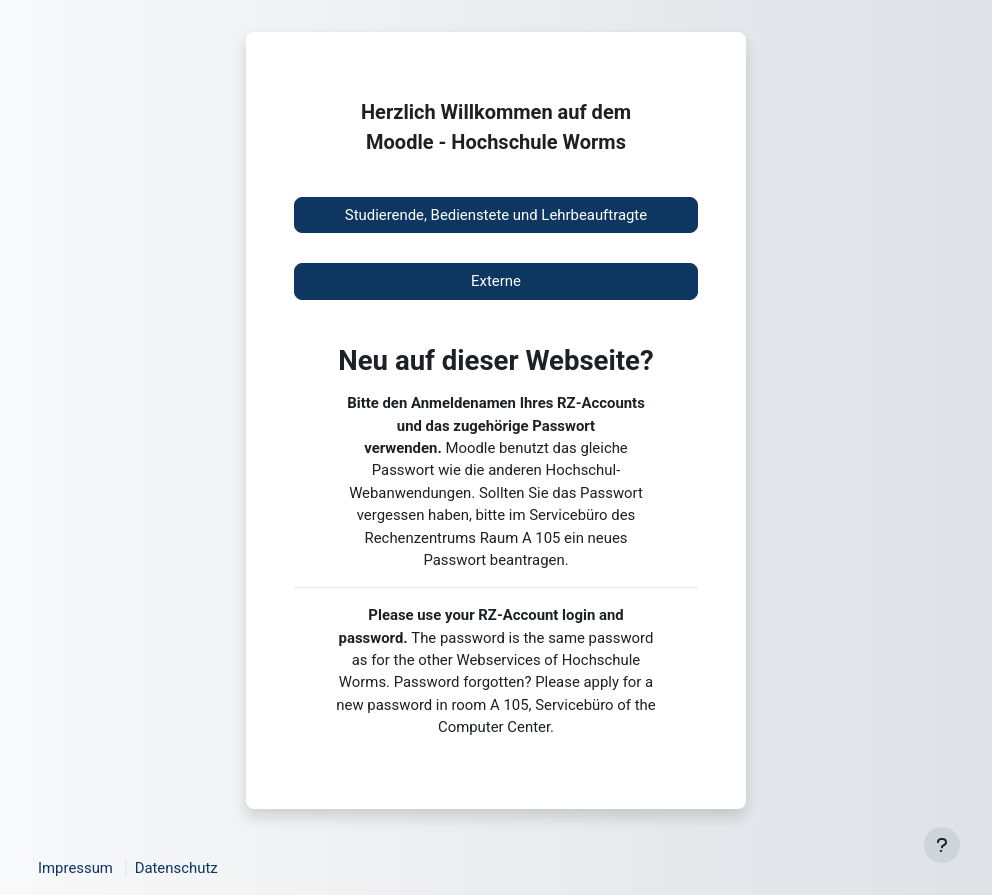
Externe (496, 281)
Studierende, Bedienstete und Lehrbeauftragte (496, 215)
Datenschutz (176, 868)
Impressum (75, 868)
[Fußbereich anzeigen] (942, 845)
